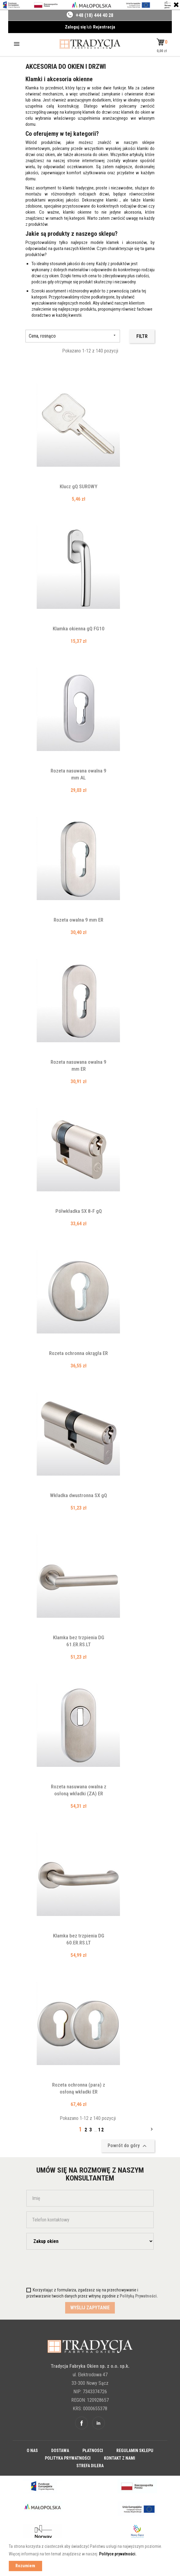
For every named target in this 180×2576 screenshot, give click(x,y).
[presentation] (61, 2266)
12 (101, 2130)
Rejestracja (104, 27)
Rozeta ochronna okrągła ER (78, 1353)
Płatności (92, 2450)
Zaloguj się (76, 27)
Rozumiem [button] (25, 2565)
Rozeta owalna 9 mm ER (78, 920)
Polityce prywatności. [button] (118, 2553)
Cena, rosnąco (73, 336)
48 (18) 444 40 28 (95, 15)
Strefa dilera (90, 2465)
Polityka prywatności (68, 2458)
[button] (162, 42)
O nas (32, 2450)
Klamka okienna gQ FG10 (79, 629)
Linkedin (98, 2423)
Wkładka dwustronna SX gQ (78, 1495)
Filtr (142, 336)
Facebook (81, 2423)
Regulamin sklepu (134, 2450)
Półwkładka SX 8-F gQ (78, 1211)
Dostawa (60, 2450)
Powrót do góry (128, 2146)
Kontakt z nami (119, 2458)
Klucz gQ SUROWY (78, 486)
